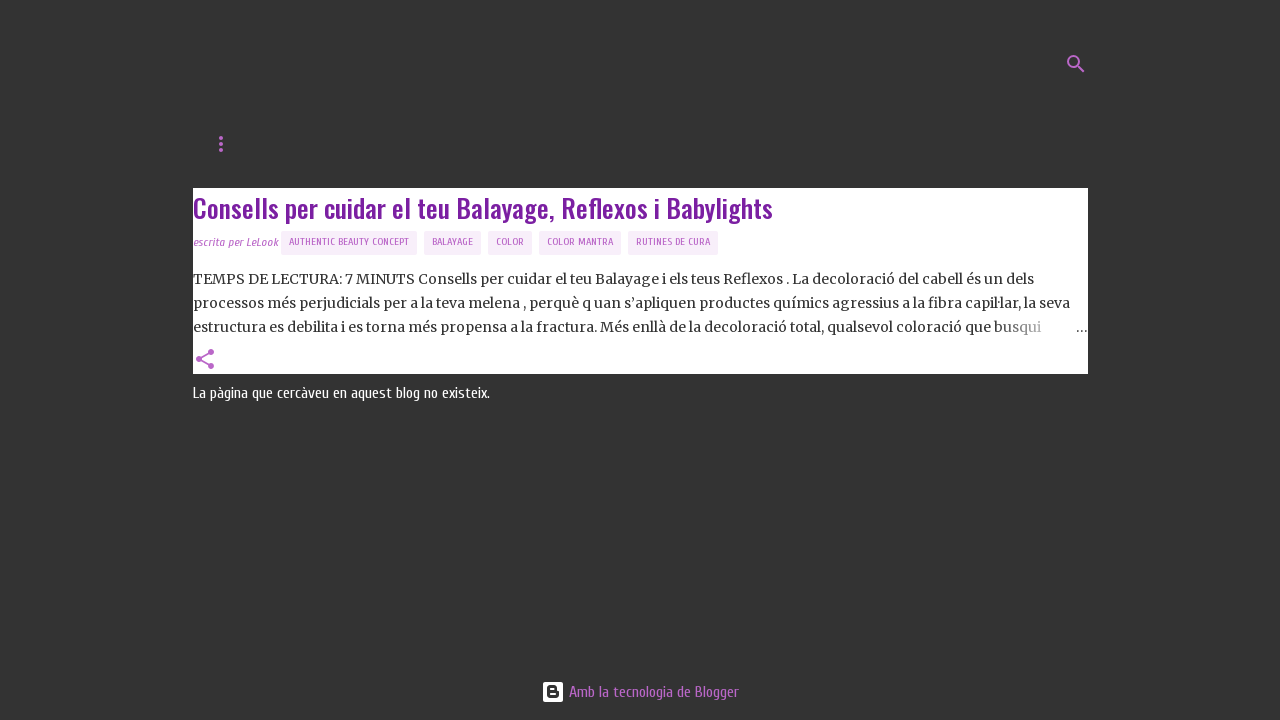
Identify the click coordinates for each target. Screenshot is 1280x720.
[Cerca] (1076, 64)
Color (510, 242)
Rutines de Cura (673, 242)
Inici (225, 144)
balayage (452, 242)
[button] (205, 360)
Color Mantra (580, 242)
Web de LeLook (338, 144)
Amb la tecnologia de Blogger (640, 692)
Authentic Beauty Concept (349, 242)
